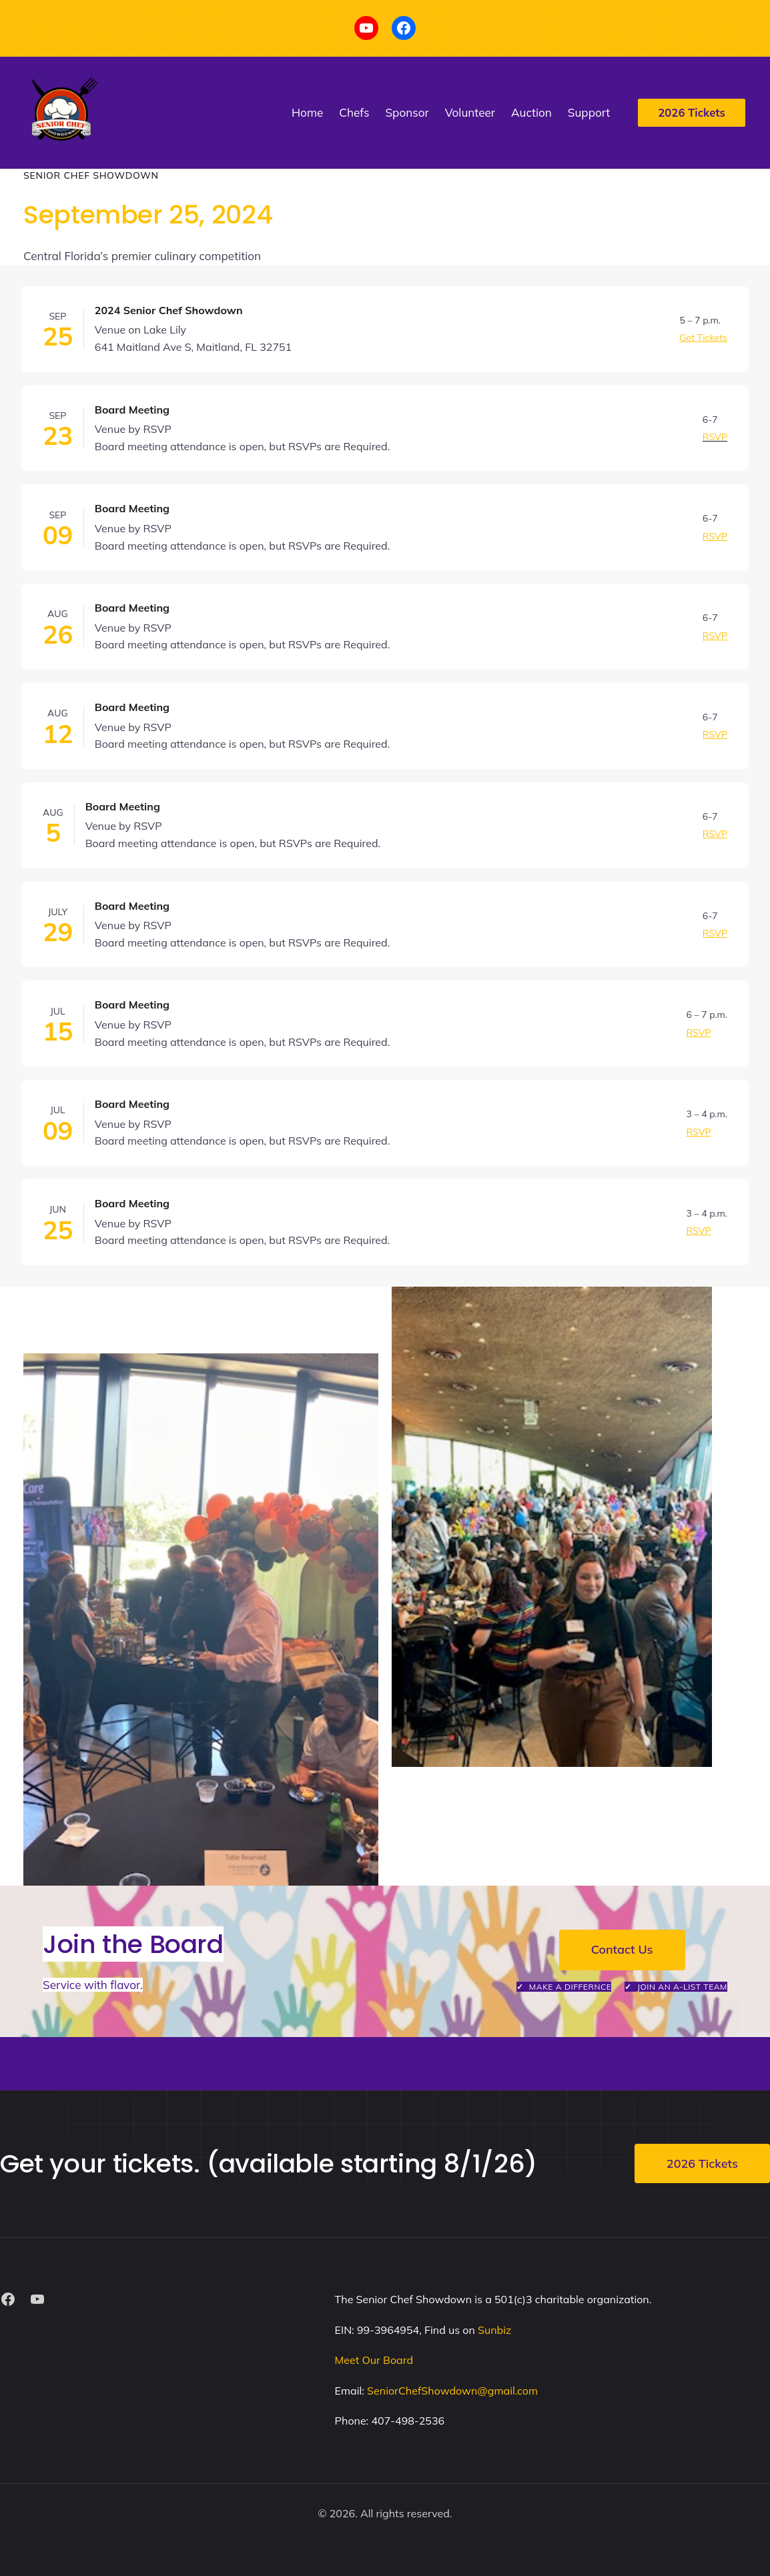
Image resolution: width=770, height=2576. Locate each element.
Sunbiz (494, 2330)
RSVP (715, 437)
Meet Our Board (374, 2360)
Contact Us (622, 1949)
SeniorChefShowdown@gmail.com (452, 2390)
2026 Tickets (702, 2163)
